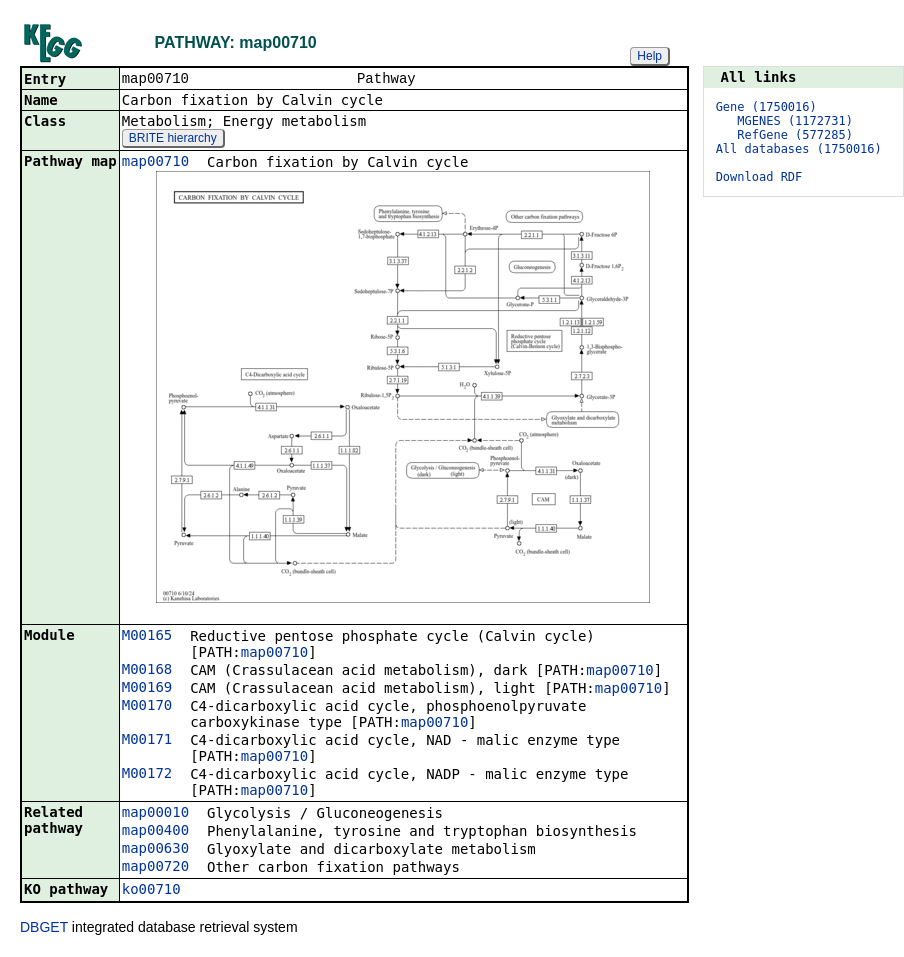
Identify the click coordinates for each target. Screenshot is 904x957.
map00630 (155, 850)
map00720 (155, 868)
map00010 (155, 814)
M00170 (147, 707)
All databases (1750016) (799, 149)
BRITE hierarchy (173, 140)
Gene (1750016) (766, 107)
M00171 (147, 741)
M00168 (147, 671)
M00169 (147, 689)
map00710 (155, 163)
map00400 (155, 832)
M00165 (147, 637)
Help (649, 56)
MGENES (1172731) (795, 121)
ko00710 (151, 891)
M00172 (147, 775)
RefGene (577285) (795, 135)
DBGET (44, 929)
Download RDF (759, 177)
